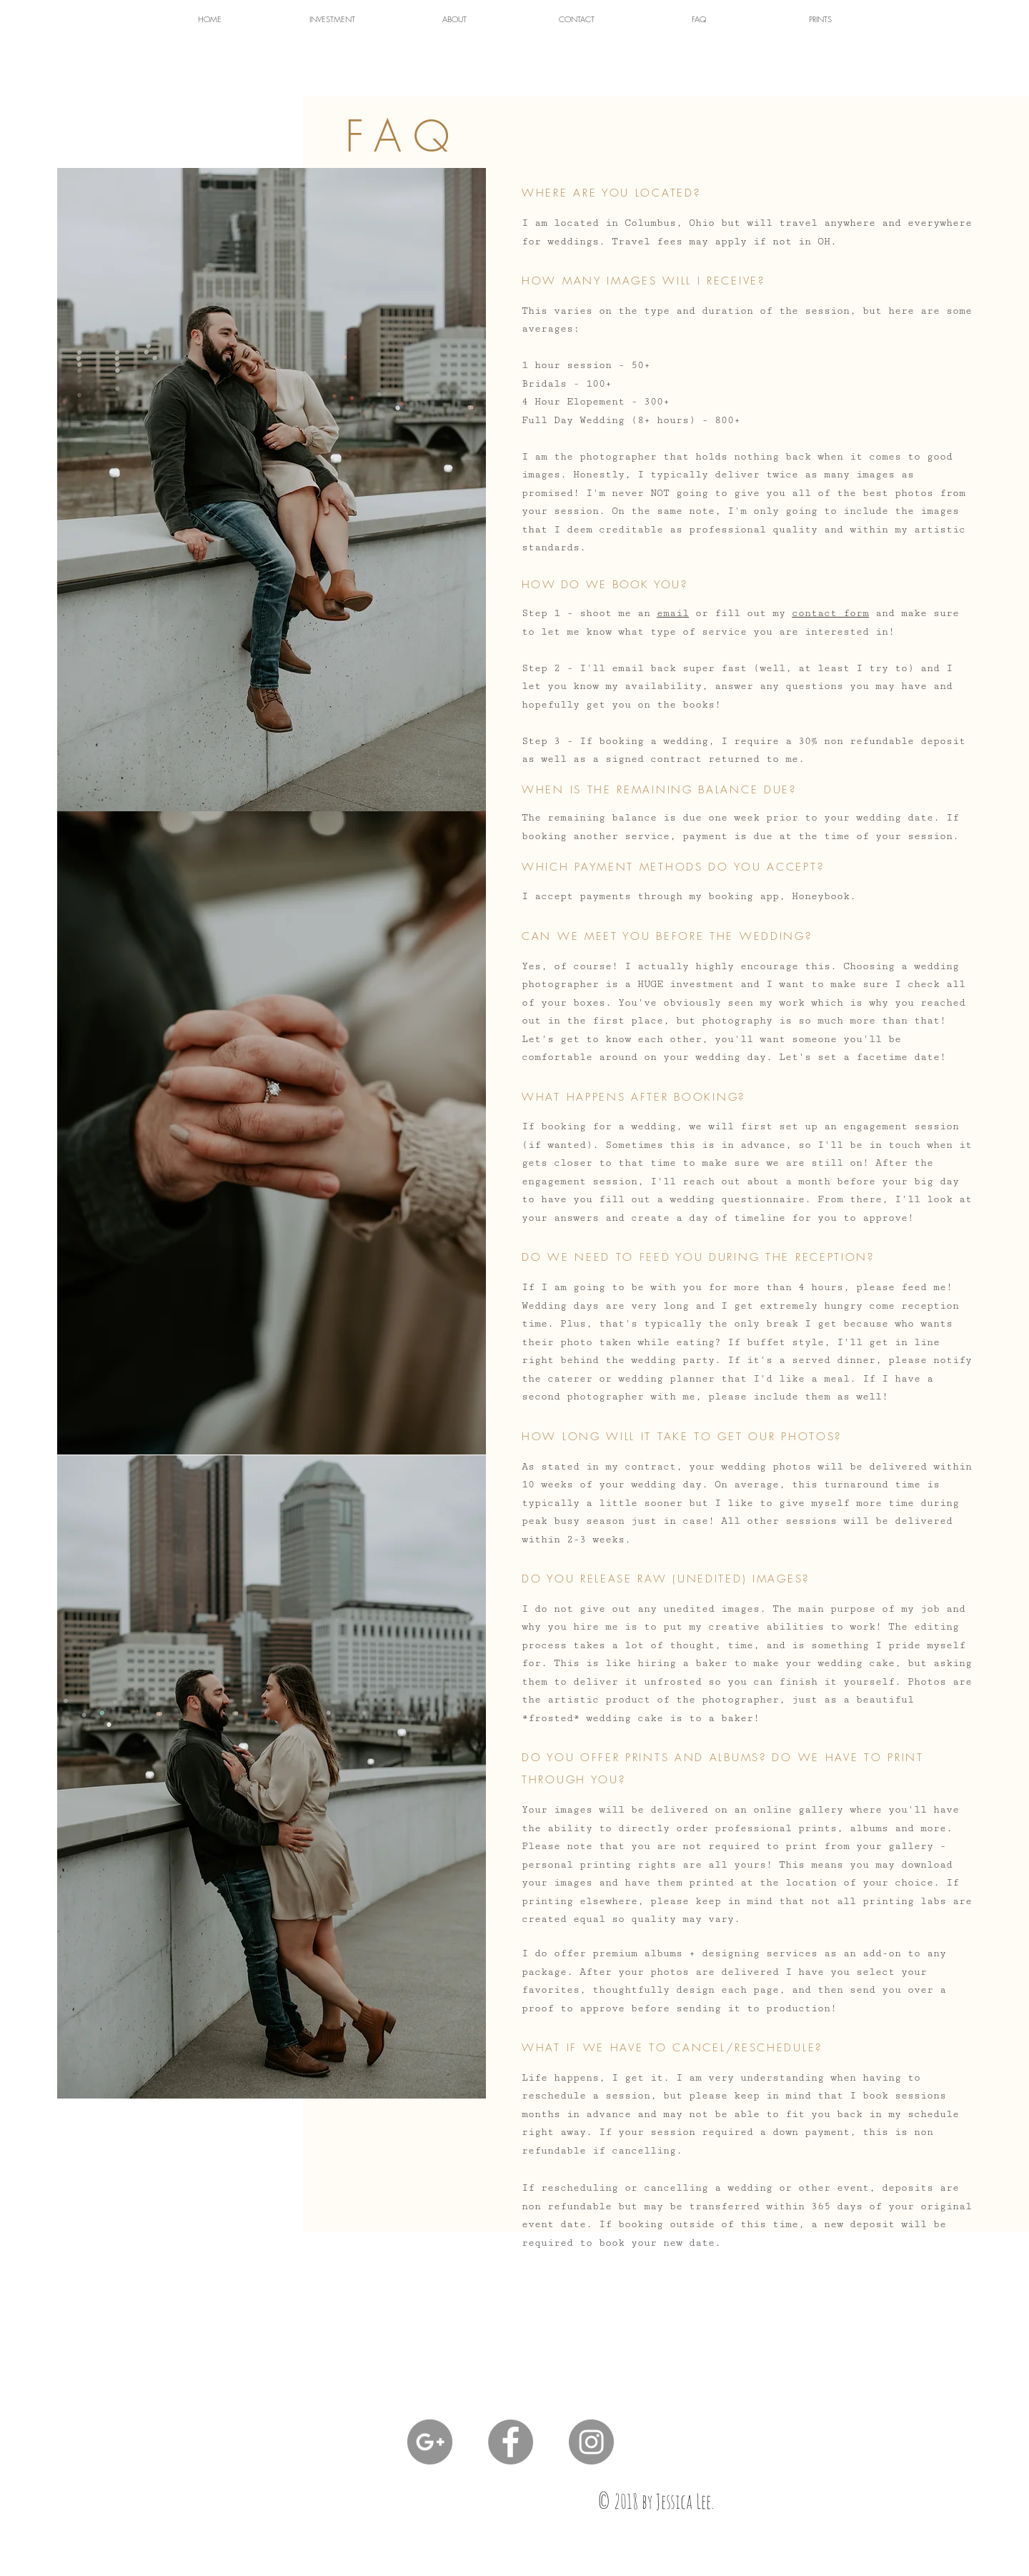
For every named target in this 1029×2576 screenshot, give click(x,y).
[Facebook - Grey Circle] (510, 2441)
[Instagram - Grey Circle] (591, 2441)
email (673, 613)
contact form (830, 613)
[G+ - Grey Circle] (429, 2441)
